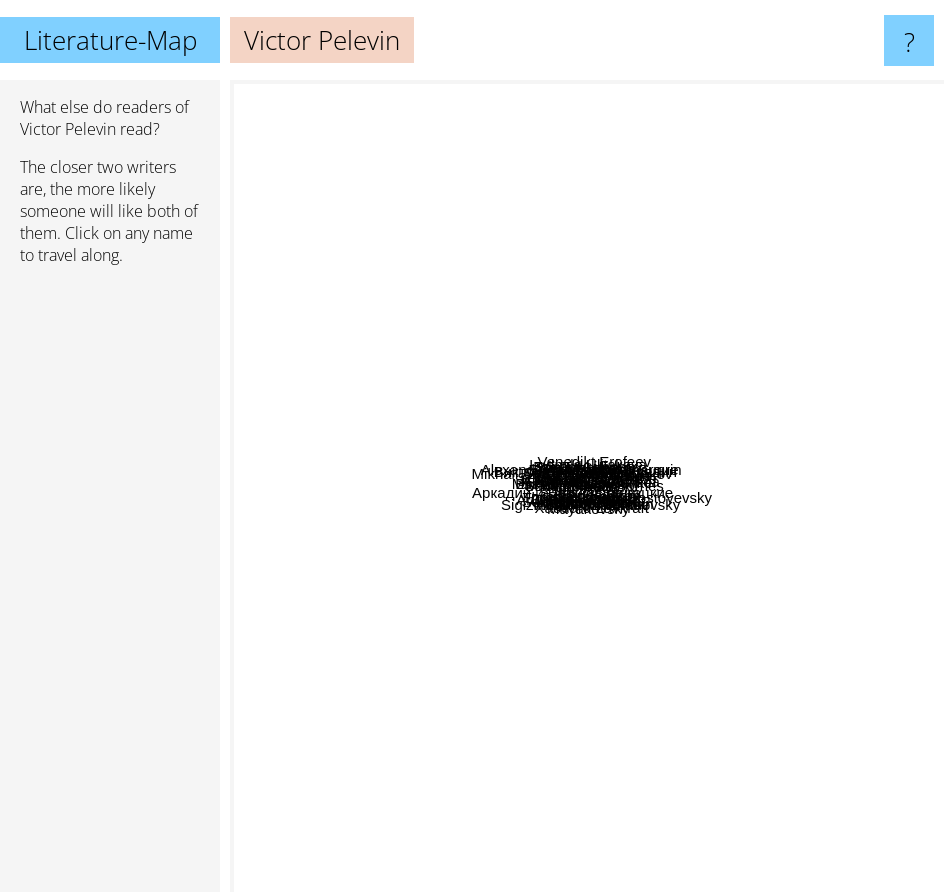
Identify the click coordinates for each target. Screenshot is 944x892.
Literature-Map (110, 40)
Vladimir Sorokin (636, 578)
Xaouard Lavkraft (611, 851)
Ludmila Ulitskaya (566, 93)
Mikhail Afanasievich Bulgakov (551, 441)
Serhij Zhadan (377, 446)
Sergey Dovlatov (507, 370)
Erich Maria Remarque (756, 366)
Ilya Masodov (736, 675)
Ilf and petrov (641, 667)
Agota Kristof (608, 803)
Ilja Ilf (434, 577)
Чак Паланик (752, 575)
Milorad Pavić (429, 511)
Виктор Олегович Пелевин (593, 465)
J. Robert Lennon (388, 392)
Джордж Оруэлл (608, 503)
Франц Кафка (564, 517)
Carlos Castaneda (842, 428)
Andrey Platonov (420, 689)
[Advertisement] (110, 587)
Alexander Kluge (739, 289)
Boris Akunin (495, 390)
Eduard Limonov (529, 165)
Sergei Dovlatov (335, 413)
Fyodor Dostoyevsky (868, 568)
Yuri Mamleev (482, 211)
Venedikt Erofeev (641, 262)
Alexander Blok (444, 483)
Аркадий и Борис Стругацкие (540, 501)
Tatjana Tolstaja (632, 729)
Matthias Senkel (795, 398)
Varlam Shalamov (600, 714)
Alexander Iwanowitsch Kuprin (595, 243)
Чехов (668, 588)
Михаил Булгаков (631, 375)
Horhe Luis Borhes (755, 504)
